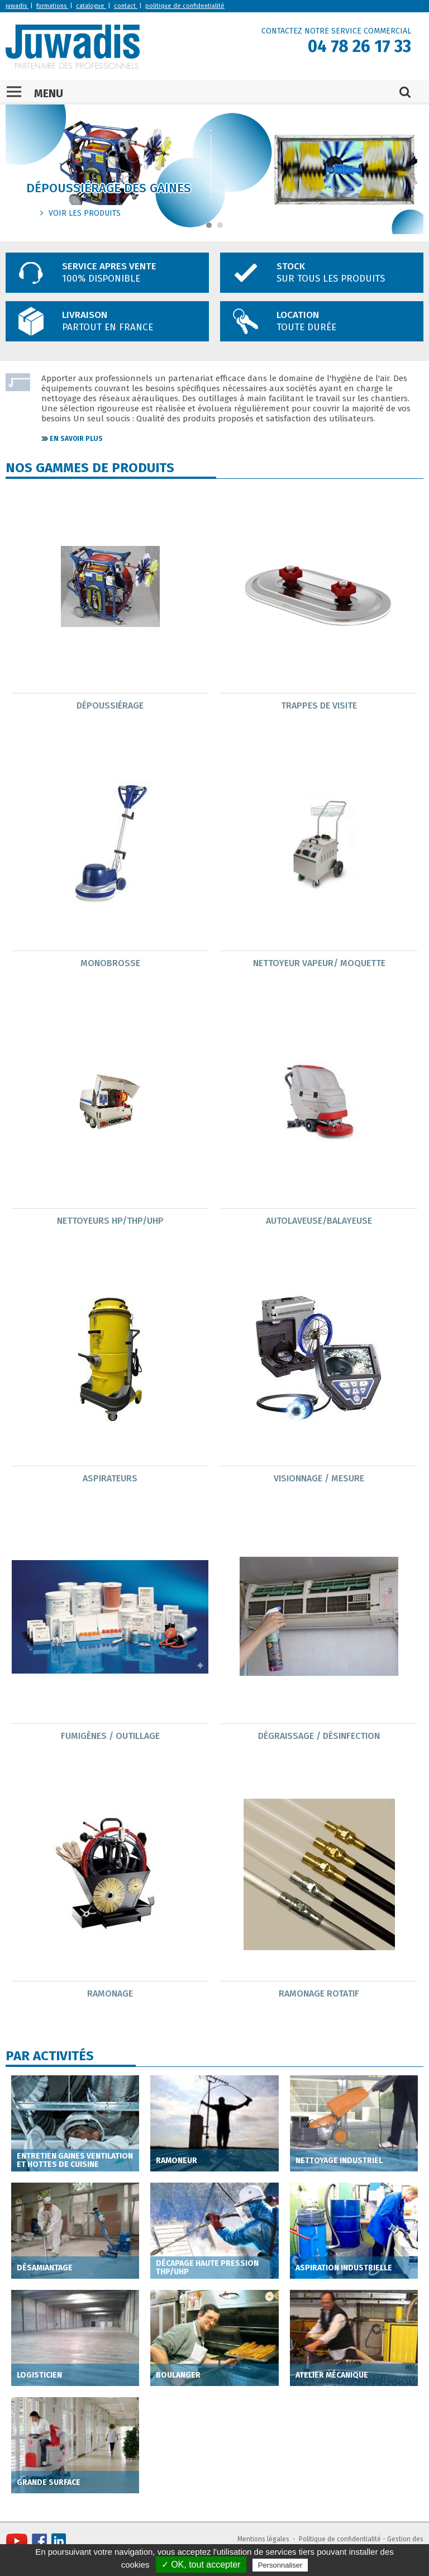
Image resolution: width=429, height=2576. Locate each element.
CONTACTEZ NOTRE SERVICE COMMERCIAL (336, 31)
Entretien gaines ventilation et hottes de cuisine (75, 2160)
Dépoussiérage (110, 705)
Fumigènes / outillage (110, 1736)
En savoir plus (76, 439)
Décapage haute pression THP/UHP (207, 2267)
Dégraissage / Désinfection (319, 1736)
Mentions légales (263, 2539)
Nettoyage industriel (339, 2160)
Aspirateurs (110, 1478)
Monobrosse (110, 963)
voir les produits (85, 213)
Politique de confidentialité (340, 2539)
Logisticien (39, 2375)
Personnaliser (280, 2565)
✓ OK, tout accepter (201, 2564)
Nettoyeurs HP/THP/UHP (110, 1220)
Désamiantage (45, 2268)
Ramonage (110, 1993)
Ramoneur (176, 2160)
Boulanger (178, 2375)
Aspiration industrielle (343, 2268)
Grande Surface (48, 2482)
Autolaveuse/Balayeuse (319, 1220)
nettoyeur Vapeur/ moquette (319, 963)
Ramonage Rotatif (319, 1993)
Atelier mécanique (331, 2375)
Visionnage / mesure (319, 1478)
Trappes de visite (319, 705)
